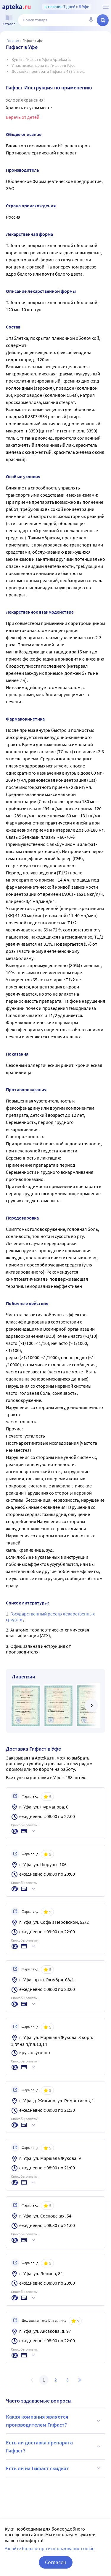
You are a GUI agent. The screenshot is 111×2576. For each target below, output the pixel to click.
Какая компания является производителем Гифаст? (54, 2420)
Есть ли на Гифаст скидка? (54, 2468)
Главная (13, 40)
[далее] (91, 1705)
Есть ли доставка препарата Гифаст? (54, 2446)
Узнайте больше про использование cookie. (50, 2548)
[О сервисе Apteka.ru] (106, 7)
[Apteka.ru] (16, 7)
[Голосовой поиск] (91, 20)
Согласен (55, 2562)
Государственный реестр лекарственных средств (50, 1616)
